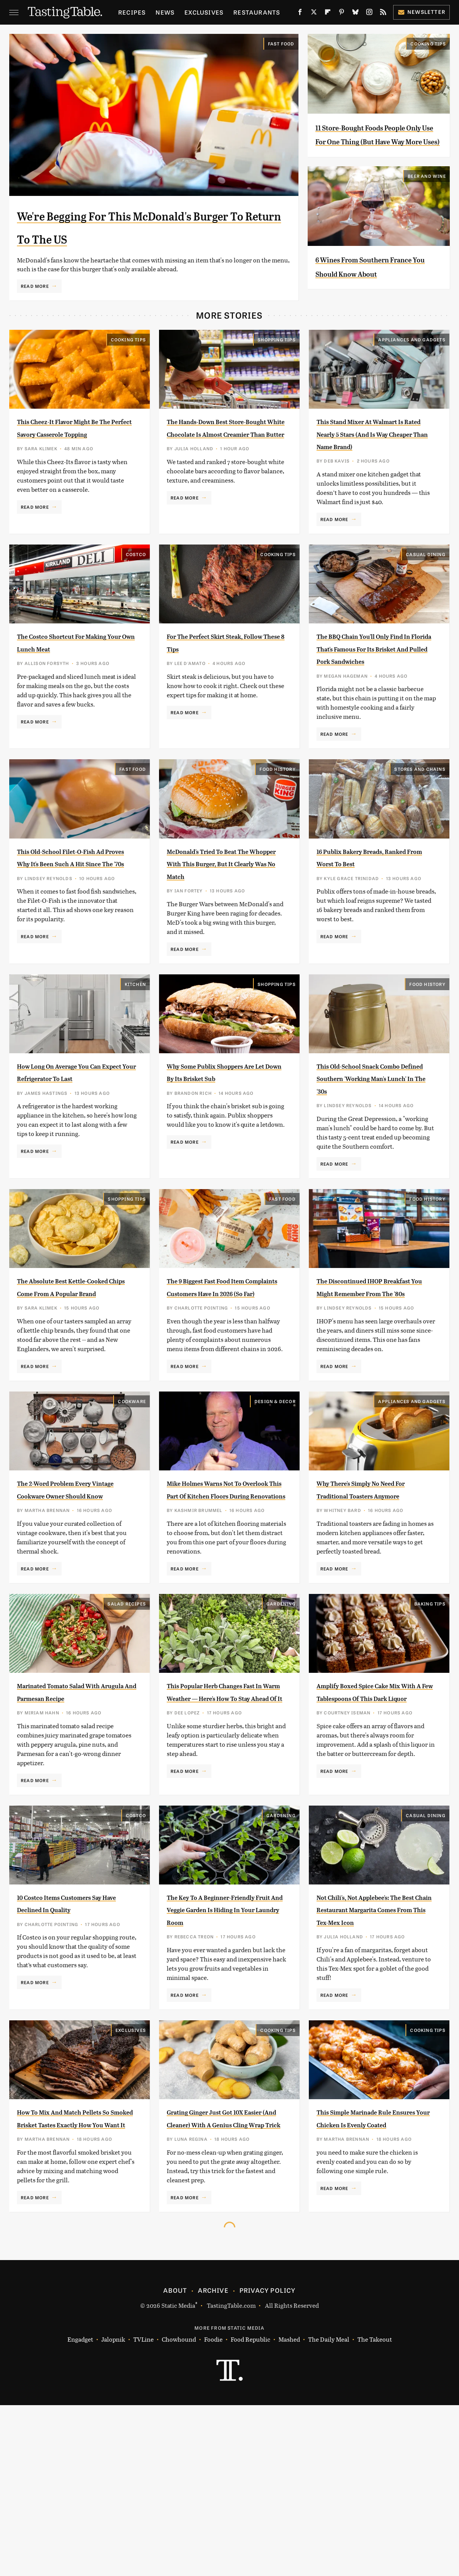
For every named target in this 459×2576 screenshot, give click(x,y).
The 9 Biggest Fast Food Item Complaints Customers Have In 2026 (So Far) (225, 1373)
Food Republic (250, 2510)
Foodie (213, 2510)
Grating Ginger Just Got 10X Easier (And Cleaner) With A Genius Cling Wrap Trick (224, 2270)
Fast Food (281, 43)
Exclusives (203, 12)
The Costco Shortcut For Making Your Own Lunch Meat (68, 691)
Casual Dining (426, 597)
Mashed (289, 2510)
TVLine (143, 2510)
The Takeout (374, 2510)
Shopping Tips (277, 370)
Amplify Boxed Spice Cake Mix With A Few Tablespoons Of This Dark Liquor (376, 1815)
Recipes (132, 12)
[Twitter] (314, 13)
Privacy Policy (268, 2460)
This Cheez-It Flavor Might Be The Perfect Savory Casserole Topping (72, 464)
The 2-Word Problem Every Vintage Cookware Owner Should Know (72, 1588)
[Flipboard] (328, 13)
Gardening (281, 1721)
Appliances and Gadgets (411, 370)
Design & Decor (275, 1494)
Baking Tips (430, 1721)
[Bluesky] (355, 13)
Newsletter (421, 11)
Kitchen (135, 1052)
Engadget (80, 2510)
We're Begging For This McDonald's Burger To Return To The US (146, 237)
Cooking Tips (428, 43)
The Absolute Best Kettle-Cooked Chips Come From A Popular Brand (74, 1373)
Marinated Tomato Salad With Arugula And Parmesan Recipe (76, 1815)
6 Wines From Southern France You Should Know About (371, 301)
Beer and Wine (427, 203)
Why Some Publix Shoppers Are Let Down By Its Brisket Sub (223, 1146)
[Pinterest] (341, 13)
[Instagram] (369, 13)
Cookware (132, 1494)
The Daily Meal (328, 2510)
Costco (136, 597)
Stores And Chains (419, 824)
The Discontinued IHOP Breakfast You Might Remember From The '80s (369, 1373)
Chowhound (179, 2510)
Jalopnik (113, 2510)
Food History (277, 824)
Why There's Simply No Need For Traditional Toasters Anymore (375, 1588)
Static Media (178, 2475)
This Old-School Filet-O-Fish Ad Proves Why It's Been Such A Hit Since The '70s (76, 919)
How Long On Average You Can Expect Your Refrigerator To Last (70, 1146)
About (175, 2460)
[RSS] (383, 13)
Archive (213, 2460)
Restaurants (256, 12)
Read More (35, 309)
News (165, 12)
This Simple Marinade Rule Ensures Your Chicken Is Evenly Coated (372, 2270)
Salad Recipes (126, 1721)
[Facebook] (300, 13)
